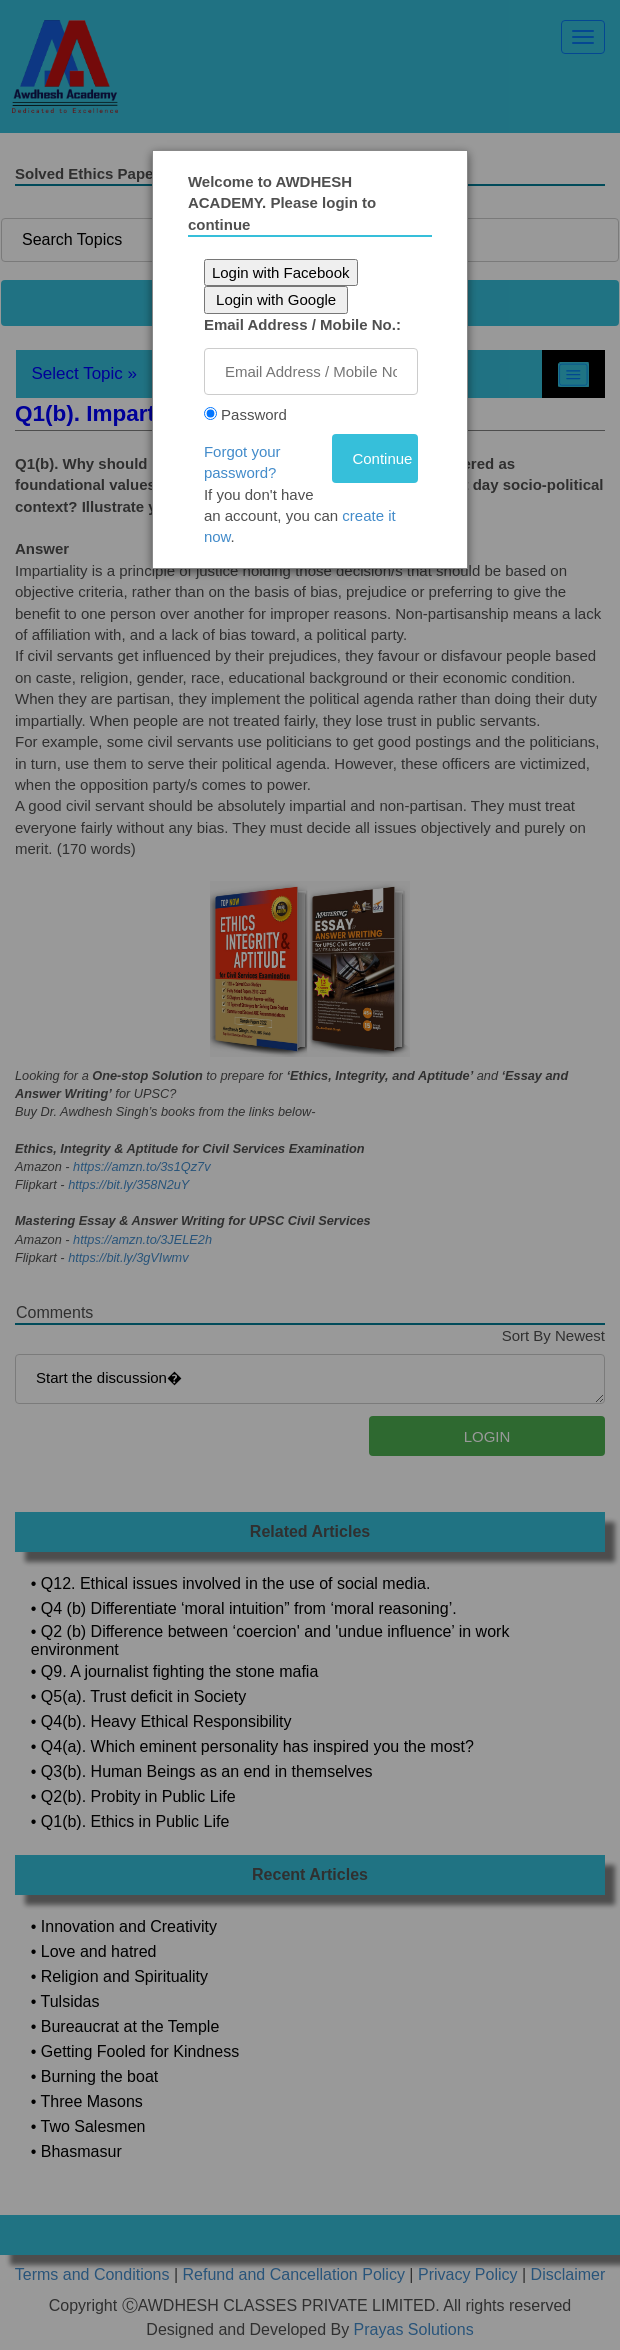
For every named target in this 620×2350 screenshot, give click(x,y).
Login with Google (282, 299)
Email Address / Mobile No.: (308, 324)
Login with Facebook (287, 272)
